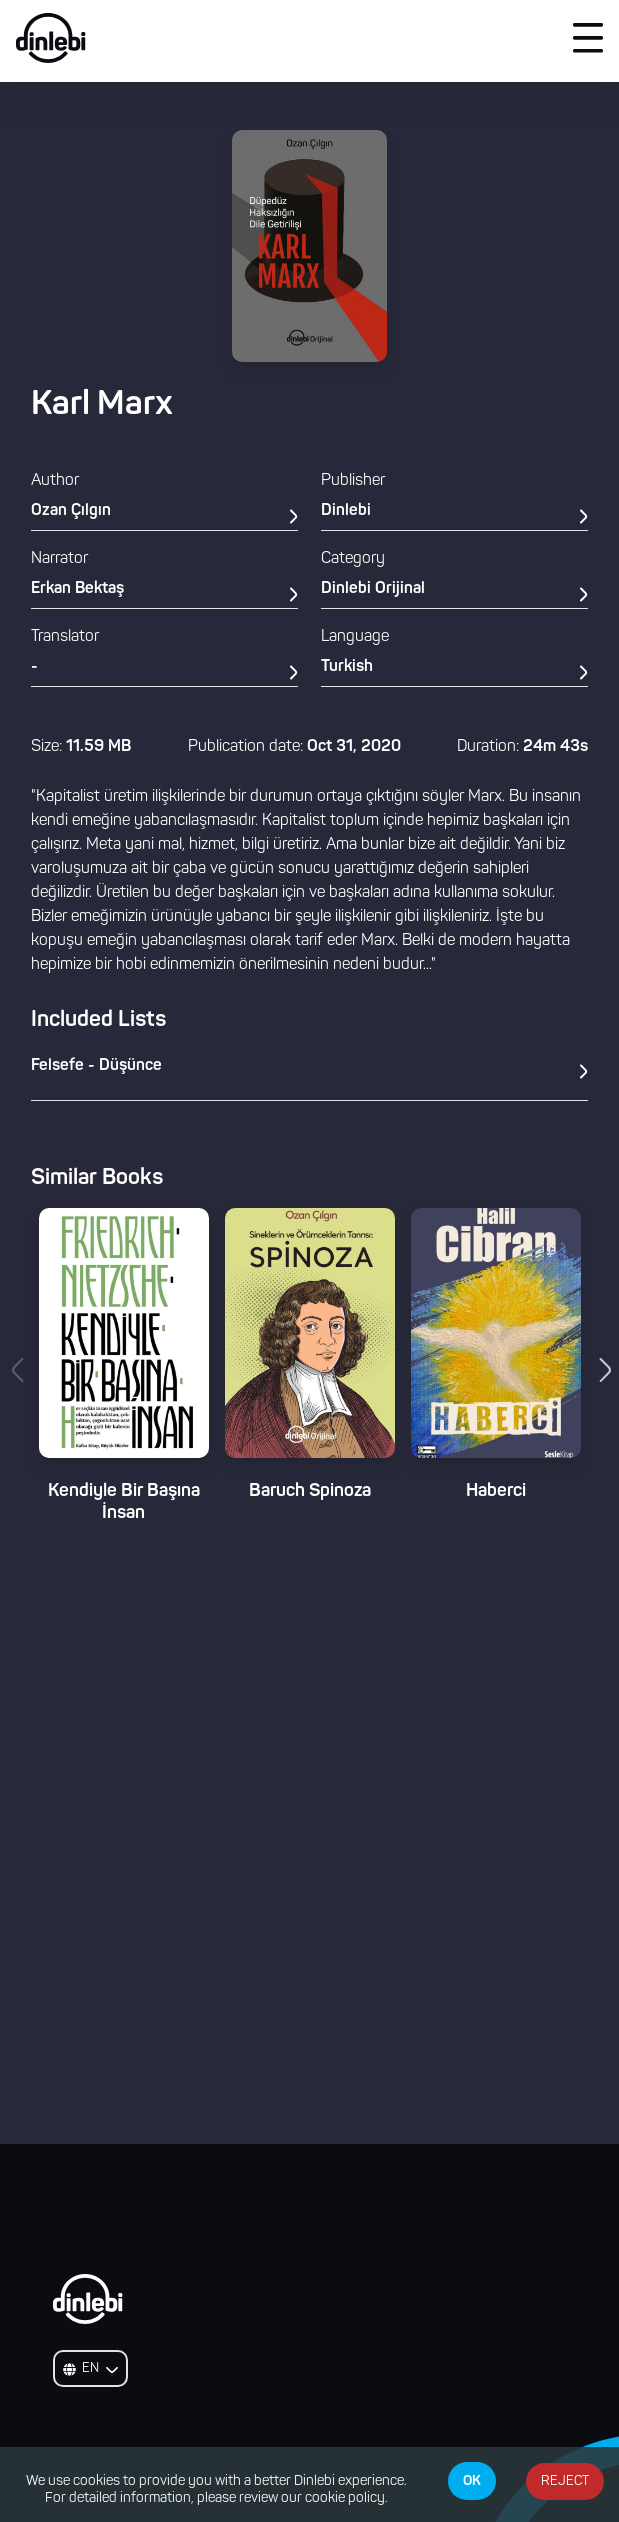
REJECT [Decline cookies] (565, 2481)
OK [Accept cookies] (472, 2481)
